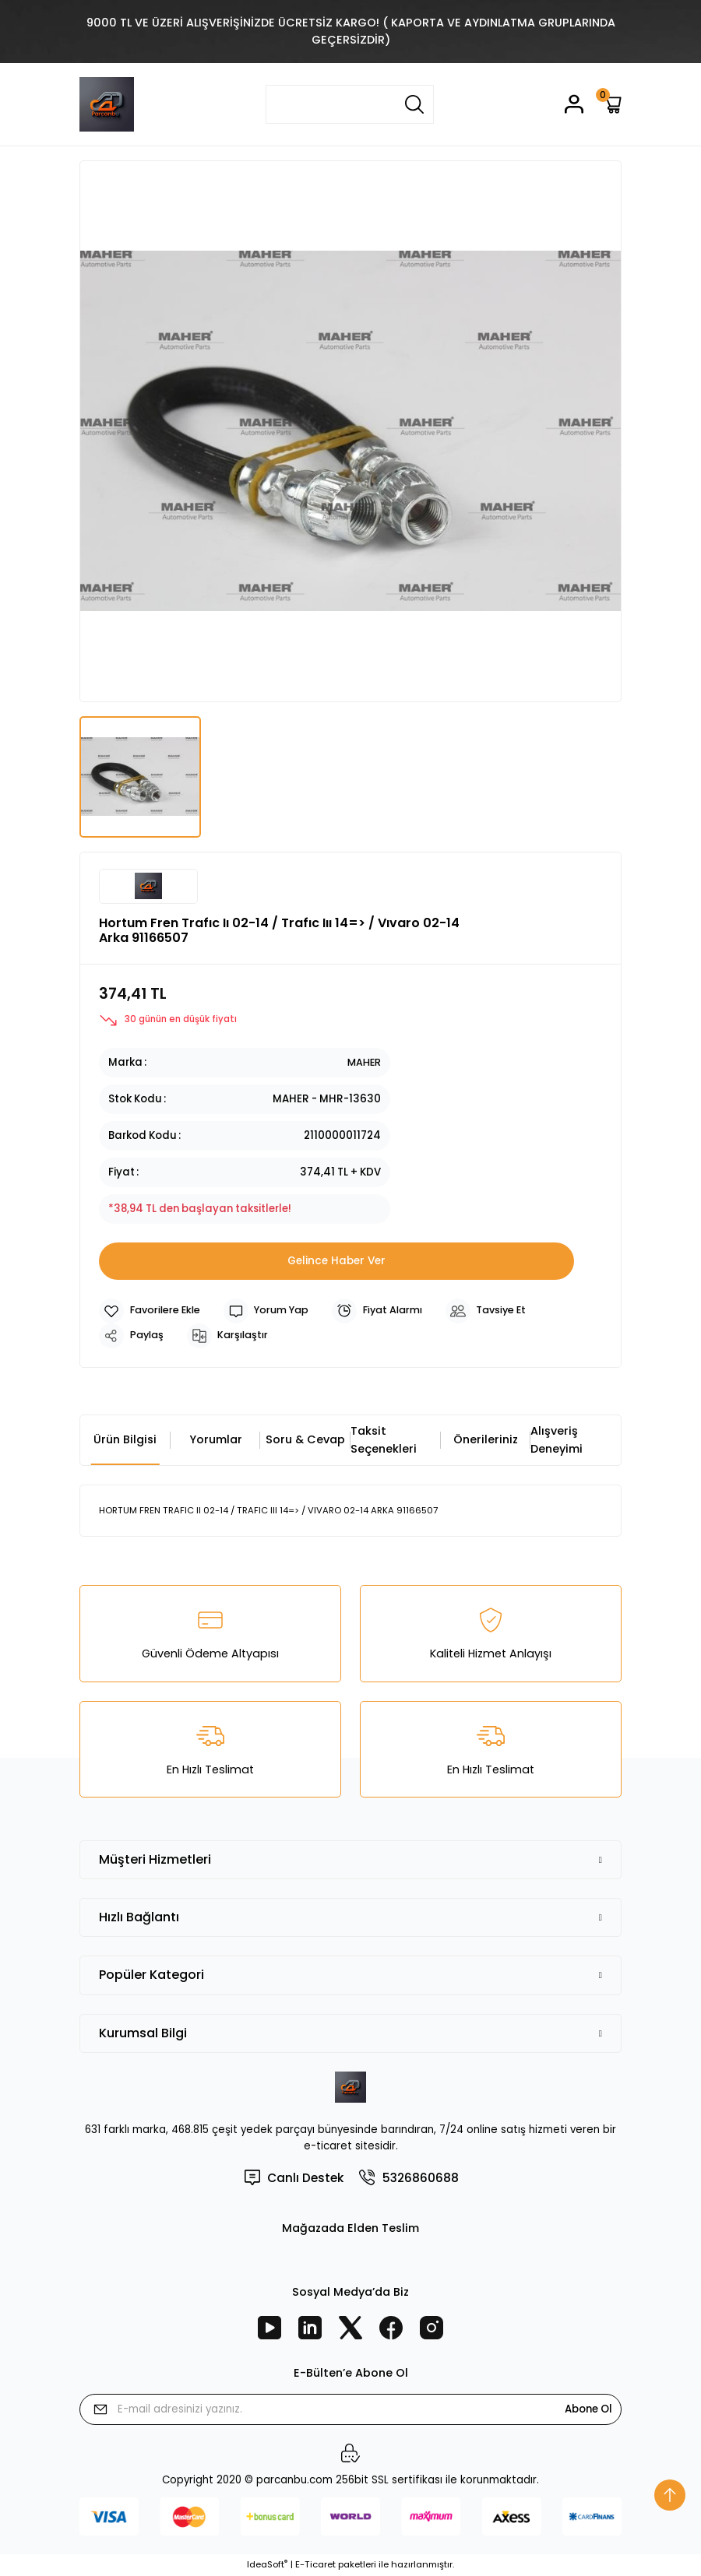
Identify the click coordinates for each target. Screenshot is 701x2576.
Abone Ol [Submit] (588, 2409)
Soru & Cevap (305, 1439)
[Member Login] (574, 104)
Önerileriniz (485, 1439)
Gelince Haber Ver (336, 1260)
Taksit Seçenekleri (383, 1439)
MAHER (362, 1062)
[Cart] (612, 104)
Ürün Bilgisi (125, 1439)
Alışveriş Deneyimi (556, 1439)
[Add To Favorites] (152, 1311)
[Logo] (106, 104)
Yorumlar (215, 1439)
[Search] (350, 104)
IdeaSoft (267, 2565)
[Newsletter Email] (350, 2409)
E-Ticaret (315, 2565)
